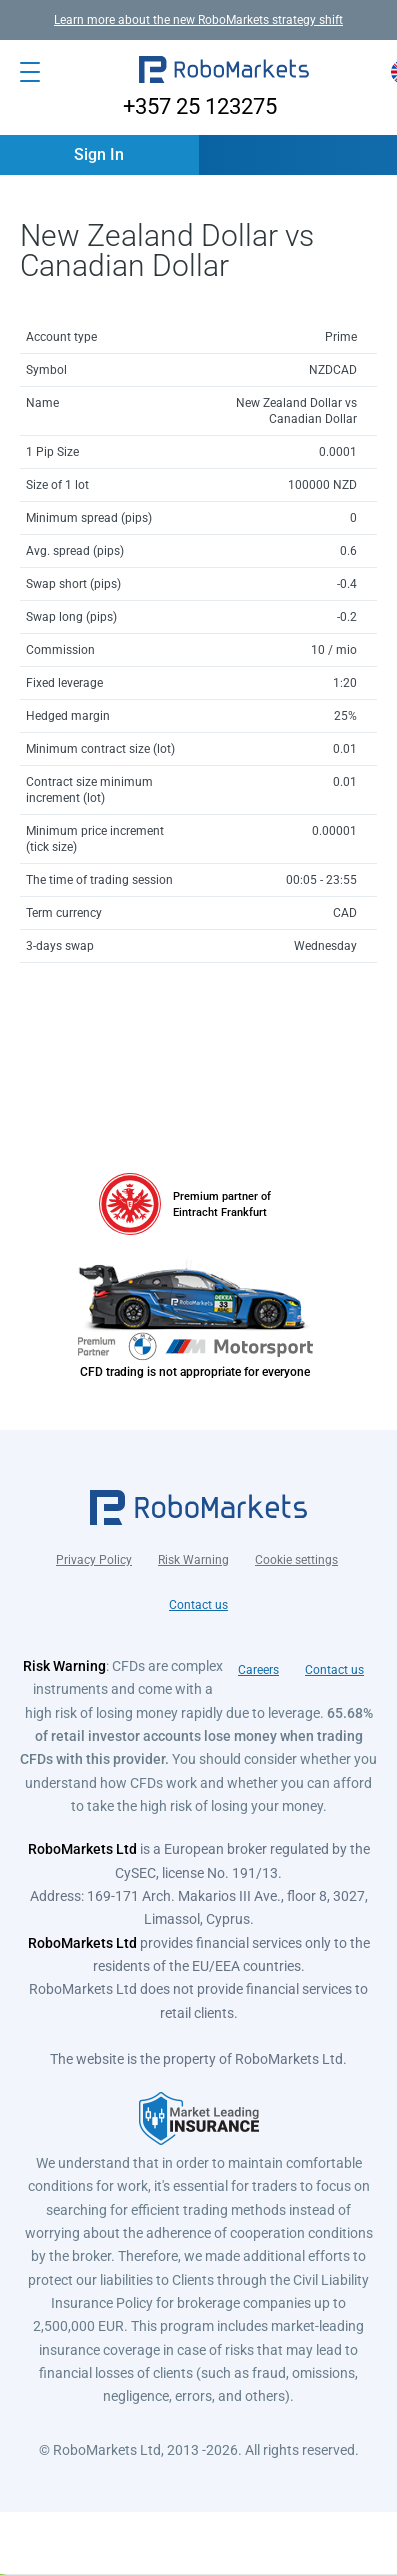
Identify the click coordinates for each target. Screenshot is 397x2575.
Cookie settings (296, 1560)
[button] (224, 72)
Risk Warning (193, 1560)
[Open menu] (30, 72)
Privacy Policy (94, 1560)
